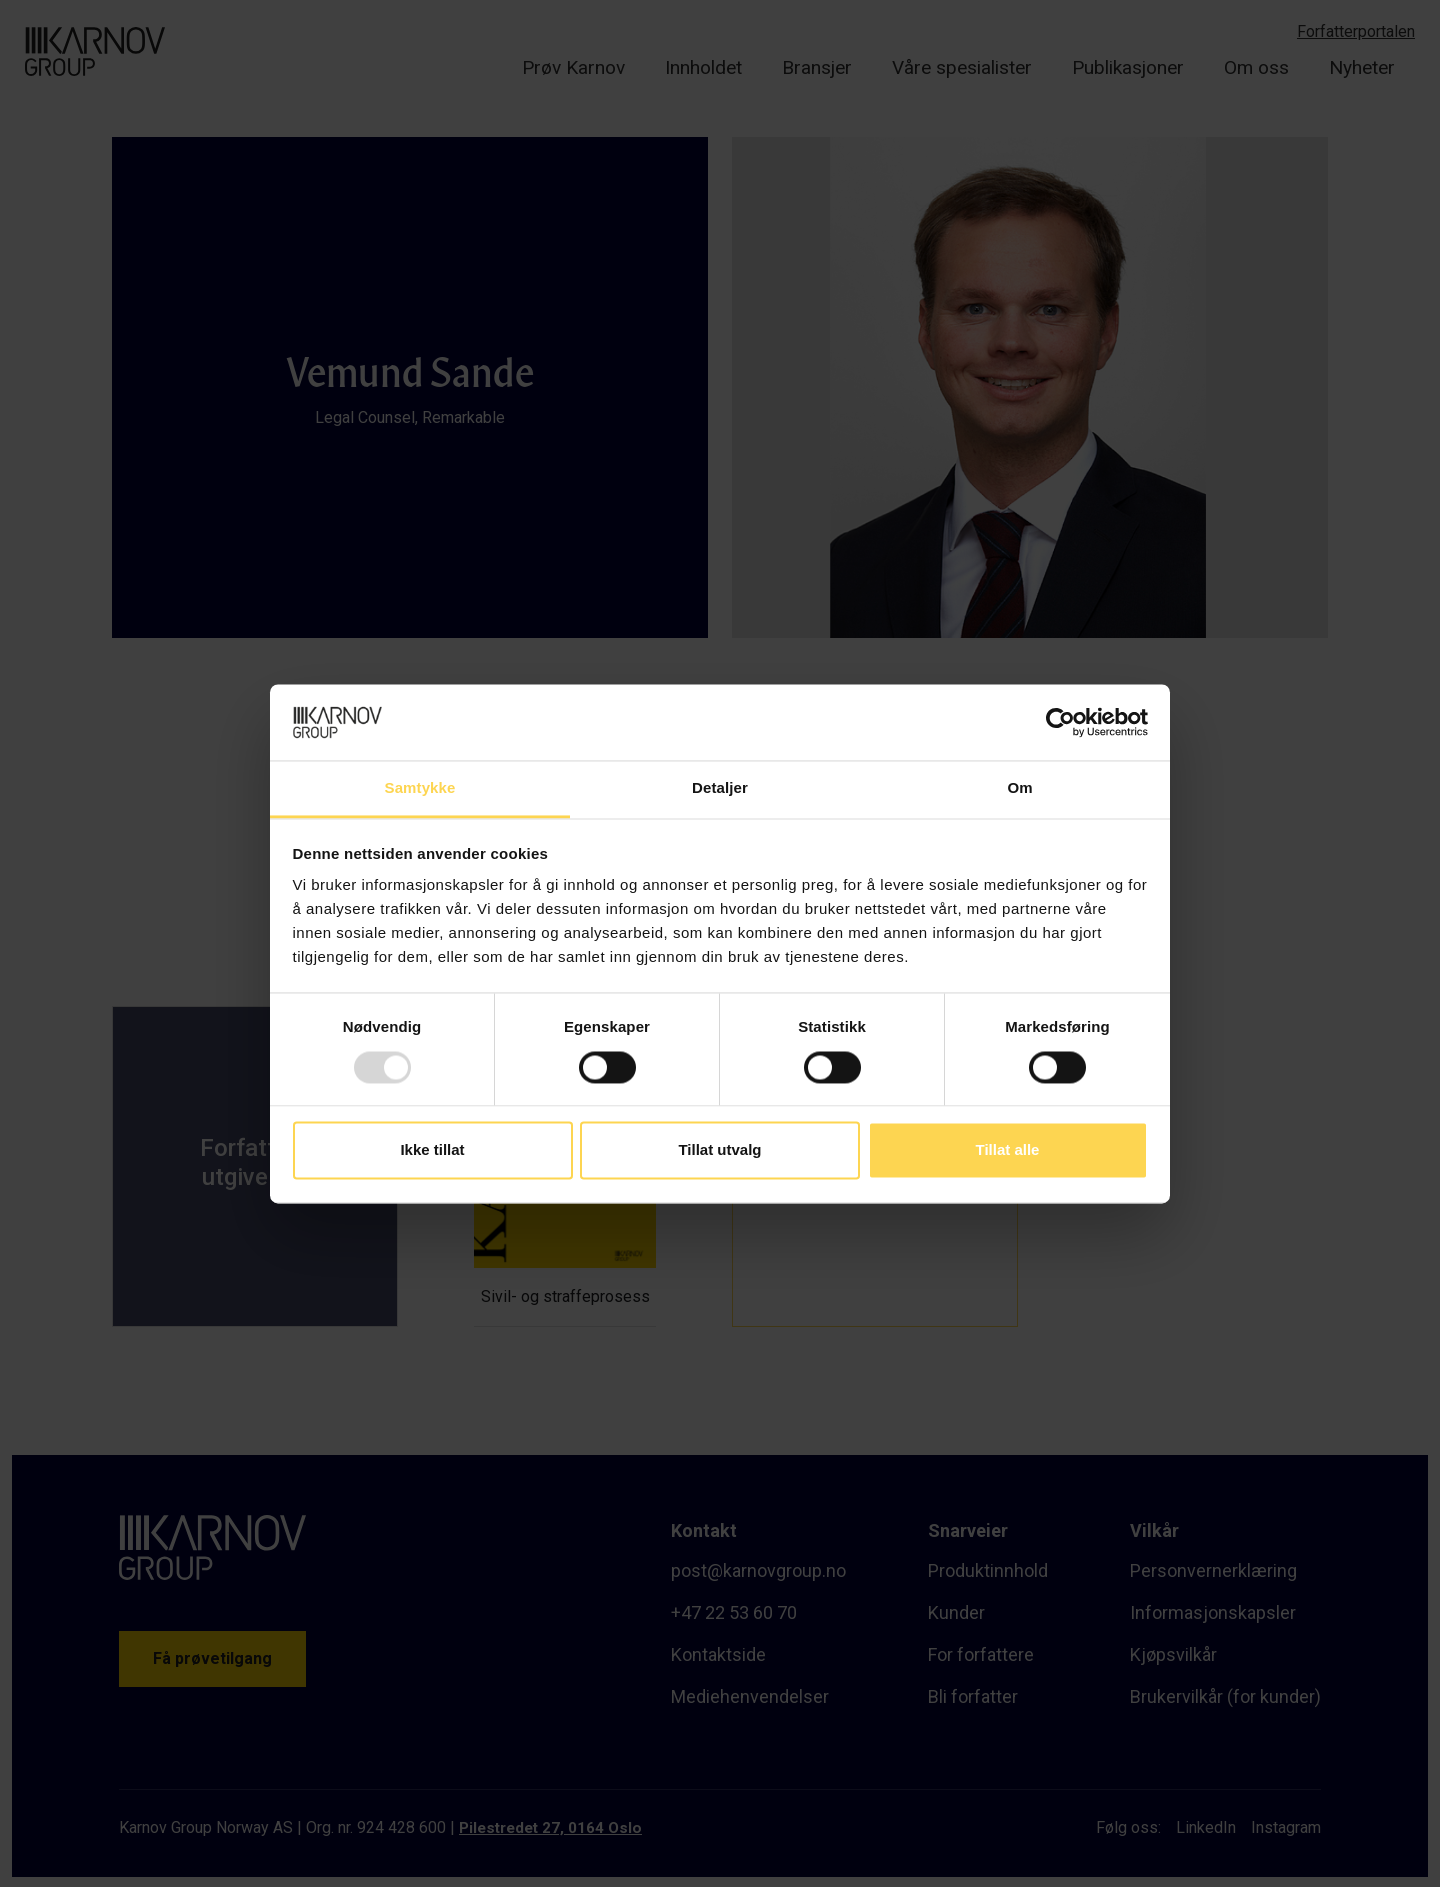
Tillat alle (1008, 1150)
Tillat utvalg (719, 1150)
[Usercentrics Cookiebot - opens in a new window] (1060, 722)
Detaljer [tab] (720, 788)
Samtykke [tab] (420, 788)
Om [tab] (1019, 788)
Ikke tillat (432, 1150)
